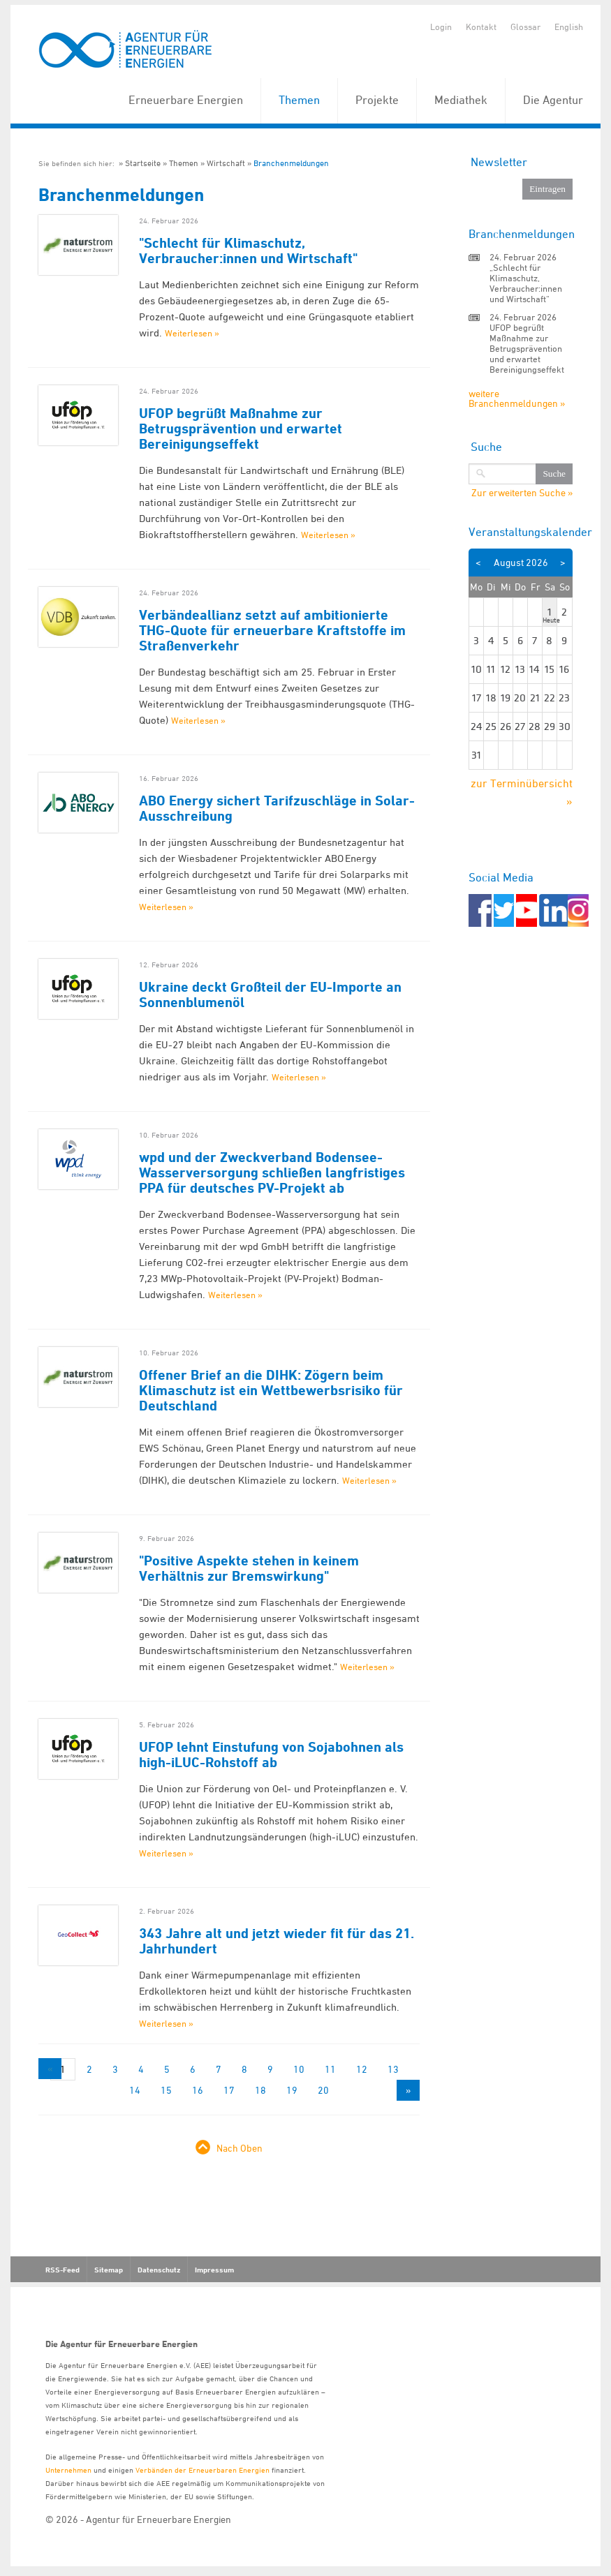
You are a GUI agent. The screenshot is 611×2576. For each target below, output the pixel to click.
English (568, 26)
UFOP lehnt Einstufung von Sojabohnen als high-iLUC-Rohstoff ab (271, 1755)
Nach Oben (239, 2148)
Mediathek (460, 100)
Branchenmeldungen (291, 163)
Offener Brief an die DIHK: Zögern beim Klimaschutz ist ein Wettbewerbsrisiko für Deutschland (271, 1390)
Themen (299, 100)
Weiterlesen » (192, 332)
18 (260, 2090)
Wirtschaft (226, 163)
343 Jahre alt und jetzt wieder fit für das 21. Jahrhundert (276, 1941)
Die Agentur (553, 100)
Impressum (214, 2270)
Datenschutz (159, 2270)
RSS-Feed (62, 2270)
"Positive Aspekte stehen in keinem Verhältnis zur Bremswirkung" (249, 1568)
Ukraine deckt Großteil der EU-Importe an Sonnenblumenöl (270, 994)
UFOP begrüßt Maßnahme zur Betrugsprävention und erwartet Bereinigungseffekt (240, 428)
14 (134, 2090)
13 (393, 2069)
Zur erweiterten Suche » (522, 493)
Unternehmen (68, 2469)
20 (323, 2090)
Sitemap (108, 2270)
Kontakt (481, 26)
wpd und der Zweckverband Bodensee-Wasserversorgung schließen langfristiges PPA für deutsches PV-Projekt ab (272, 1172)
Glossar (525, 26)
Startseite (143, 163)
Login (441, 26)
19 (291, 2090)
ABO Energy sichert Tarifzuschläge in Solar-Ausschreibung (277, 808)
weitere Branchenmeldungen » (517, 398)
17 (229, 2090)
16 (197, 2090)
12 (361, 2069)
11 (330, 2069)
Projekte (377, 100)
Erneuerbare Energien (185, 100)
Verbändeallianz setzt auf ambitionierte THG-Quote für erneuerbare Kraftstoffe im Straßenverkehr (272, 630)
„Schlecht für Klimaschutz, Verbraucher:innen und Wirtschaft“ (525, 283)
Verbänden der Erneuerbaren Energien (202, 2469)
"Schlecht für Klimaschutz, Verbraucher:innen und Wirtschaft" (248, 250)
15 (166, 2090)
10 (298, 2069)
